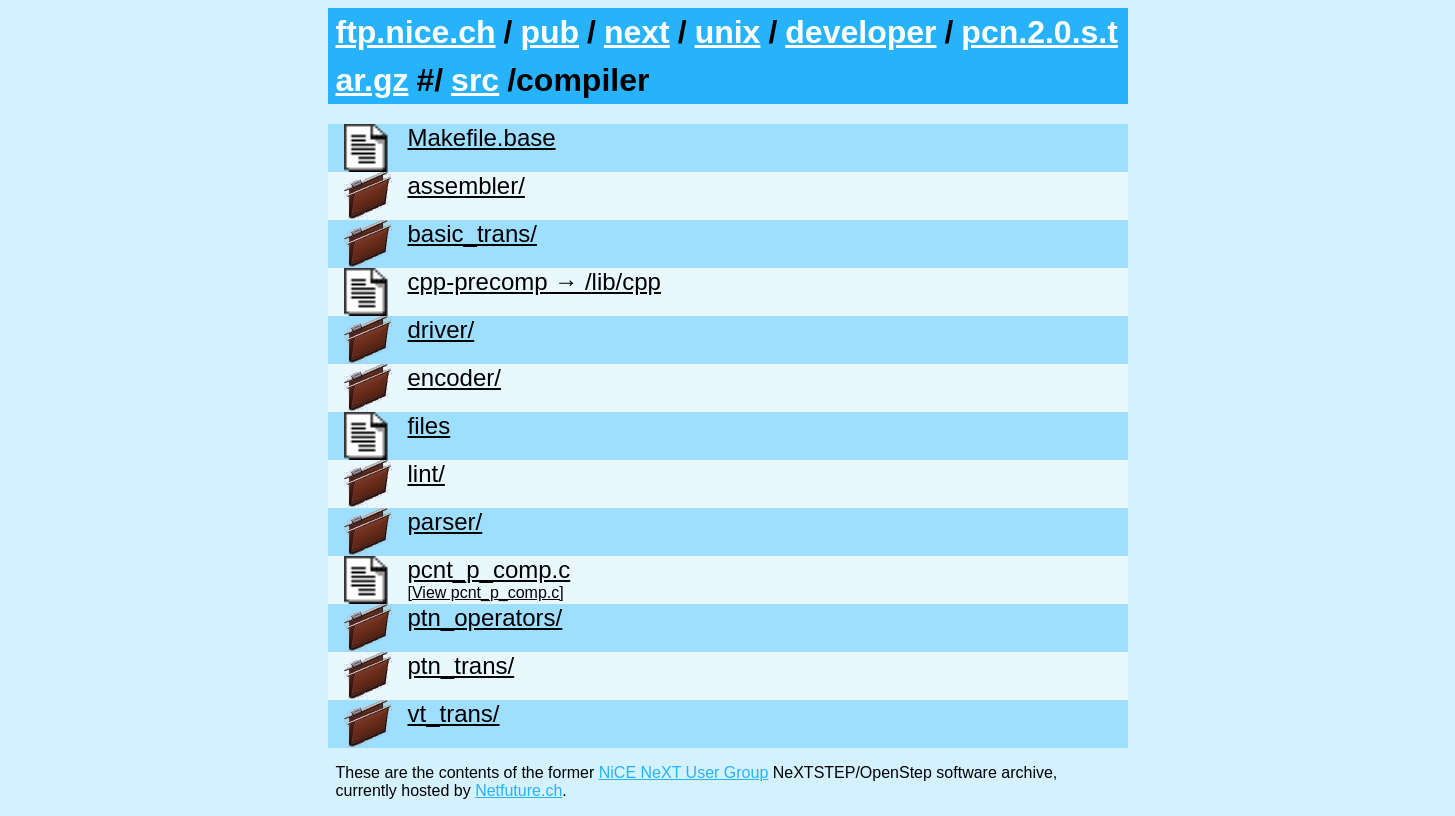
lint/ (426, 473)
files (429, 425)
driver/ (441, 329)
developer (860, 32)
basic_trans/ (472, 233)
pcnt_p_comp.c (489, 569)
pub (549, 32)
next (637, 32)
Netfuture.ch (518, 790)
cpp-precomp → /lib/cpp (534, 281)
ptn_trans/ (461, 665)
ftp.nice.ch (416, 32)
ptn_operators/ (485, 617)
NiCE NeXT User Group (684, 772)
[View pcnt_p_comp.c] (486, 592)
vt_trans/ (454, 713)
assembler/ (466, 185)
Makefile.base (482, 137)
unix (728, 32)
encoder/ (454, 377)
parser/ (445, 521)
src (475, 80)
